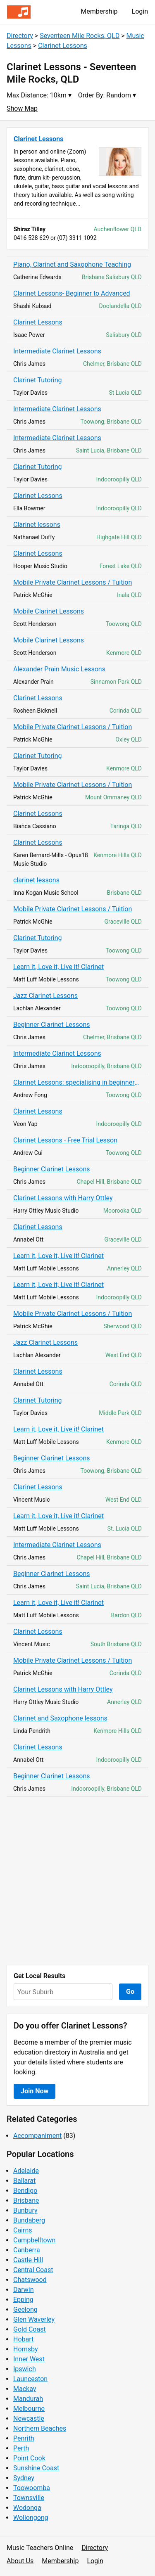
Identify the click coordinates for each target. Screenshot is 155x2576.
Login (140, 11)
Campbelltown (34, 2240)
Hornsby (25, 2349)
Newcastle (28, 2418)
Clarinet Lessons (62, 46)
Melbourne (29, 2408)
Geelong (25, 2309)
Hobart (23, 2339)
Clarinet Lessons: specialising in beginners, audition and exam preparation (77, 1082)
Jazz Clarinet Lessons (45, 996)
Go (130, 1991)
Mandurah (28, 2399)
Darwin (23, 2290)
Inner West (29, 2359)
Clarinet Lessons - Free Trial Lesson (65, 1140)
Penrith (23, 2438)
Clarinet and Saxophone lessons (60, 1718)
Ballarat (24, 2181)
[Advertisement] (77, 1880)
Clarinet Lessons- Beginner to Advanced (71, 293)
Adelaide (26, 2171)
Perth (21, 2448)
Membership (99, 11)
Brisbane (26, 2200)
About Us (20, 2561)
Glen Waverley (34, 2319)
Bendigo (25, 2190)
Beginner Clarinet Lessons (51, 1025)
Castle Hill (28, 2260)
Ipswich (24, 2369)
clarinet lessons (36, 880)
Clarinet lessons (36, 524)
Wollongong (30, 2517)
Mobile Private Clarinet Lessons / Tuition (72, 582)
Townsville (28, 2498)
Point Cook (29, 2458)
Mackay (24, 2389)
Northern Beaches (39, 2428)
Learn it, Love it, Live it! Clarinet (58, 967)
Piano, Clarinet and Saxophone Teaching (72, 264)
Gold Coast (29, 2329)
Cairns (22, 2230)
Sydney (23, 2478)
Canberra (26, 2250)
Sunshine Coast (36, 2468)
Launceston (30, 2379)
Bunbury (25, 2210)
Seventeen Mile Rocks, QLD (79, 36)
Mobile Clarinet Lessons (48, 611)
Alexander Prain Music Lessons (59, 669)
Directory (20, 36)
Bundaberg (29, 2220)
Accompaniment (37, 2136)
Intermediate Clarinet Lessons (57, 351)
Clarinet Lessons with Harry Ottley (63, 1198)
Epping (23, 2299)
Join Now (34, 2091)
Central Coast (33, 2270)
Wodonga (27, 2508)
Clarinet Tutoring (37, 380)
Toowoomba (31, 2488)
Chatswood (30, 2280)
